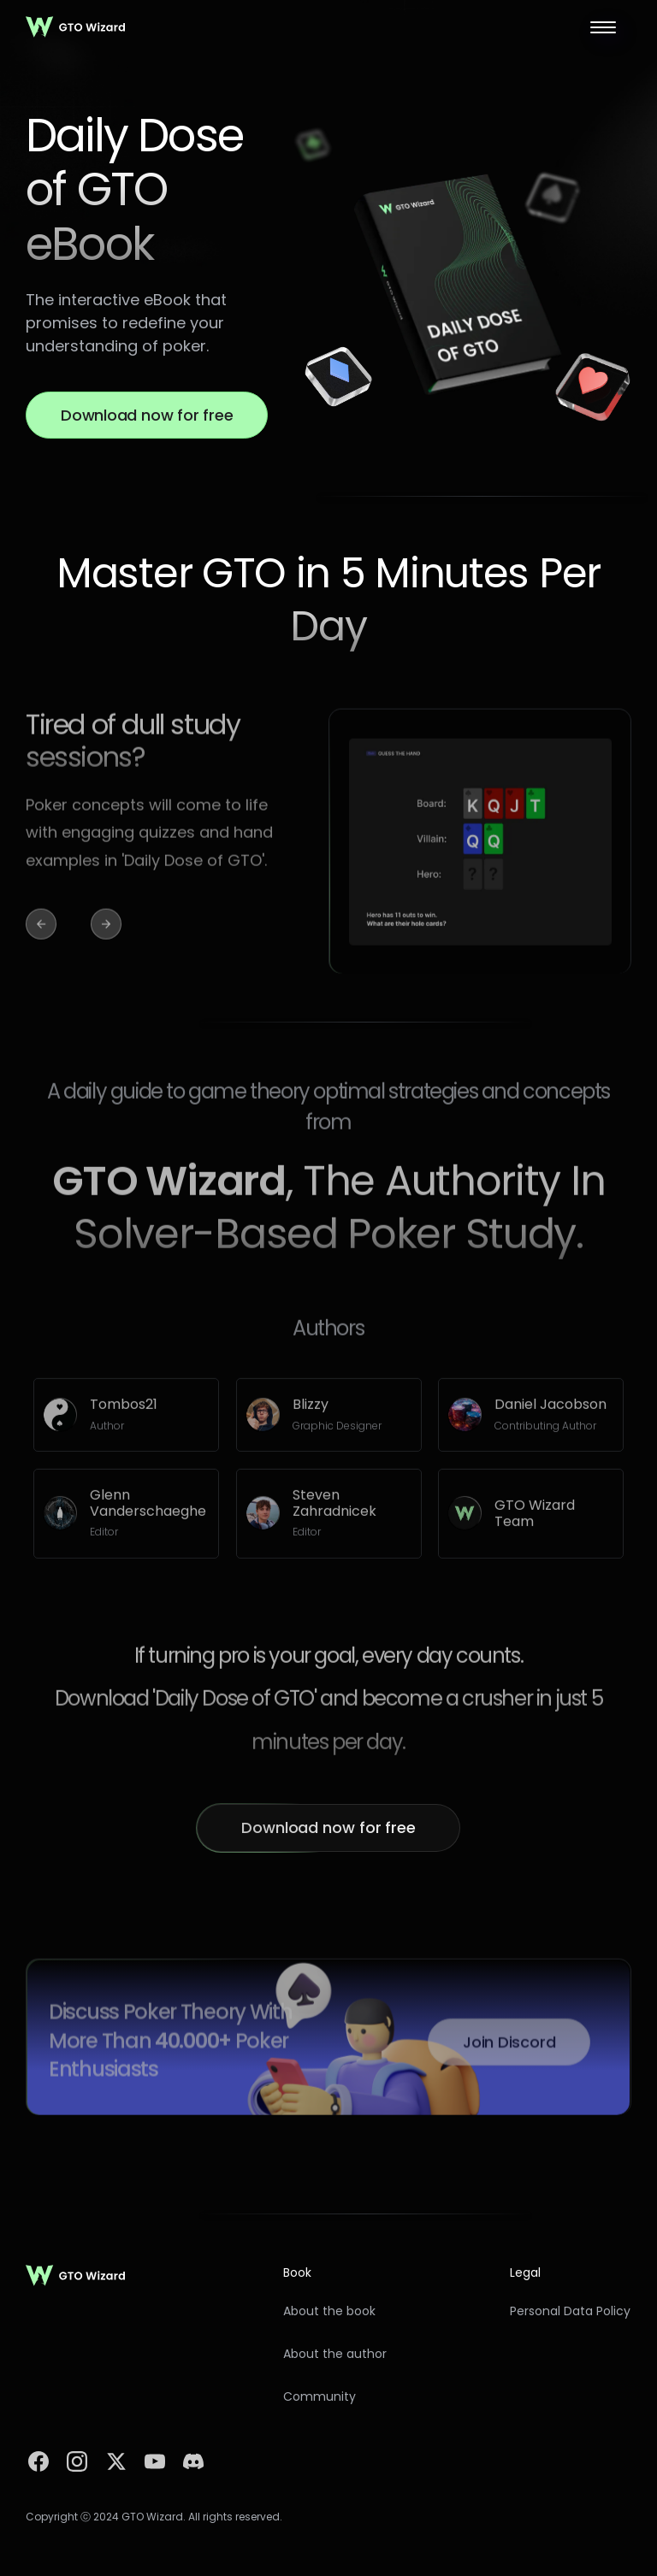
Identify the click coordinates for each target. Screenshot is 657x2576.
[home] (76, 27)
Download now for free (147, 415)
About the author (335, 2354)
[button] (603, 27)
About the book (329, 2311)
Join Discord (509, 2049)
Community (319, 2397)
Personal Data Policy (570, 2311)
